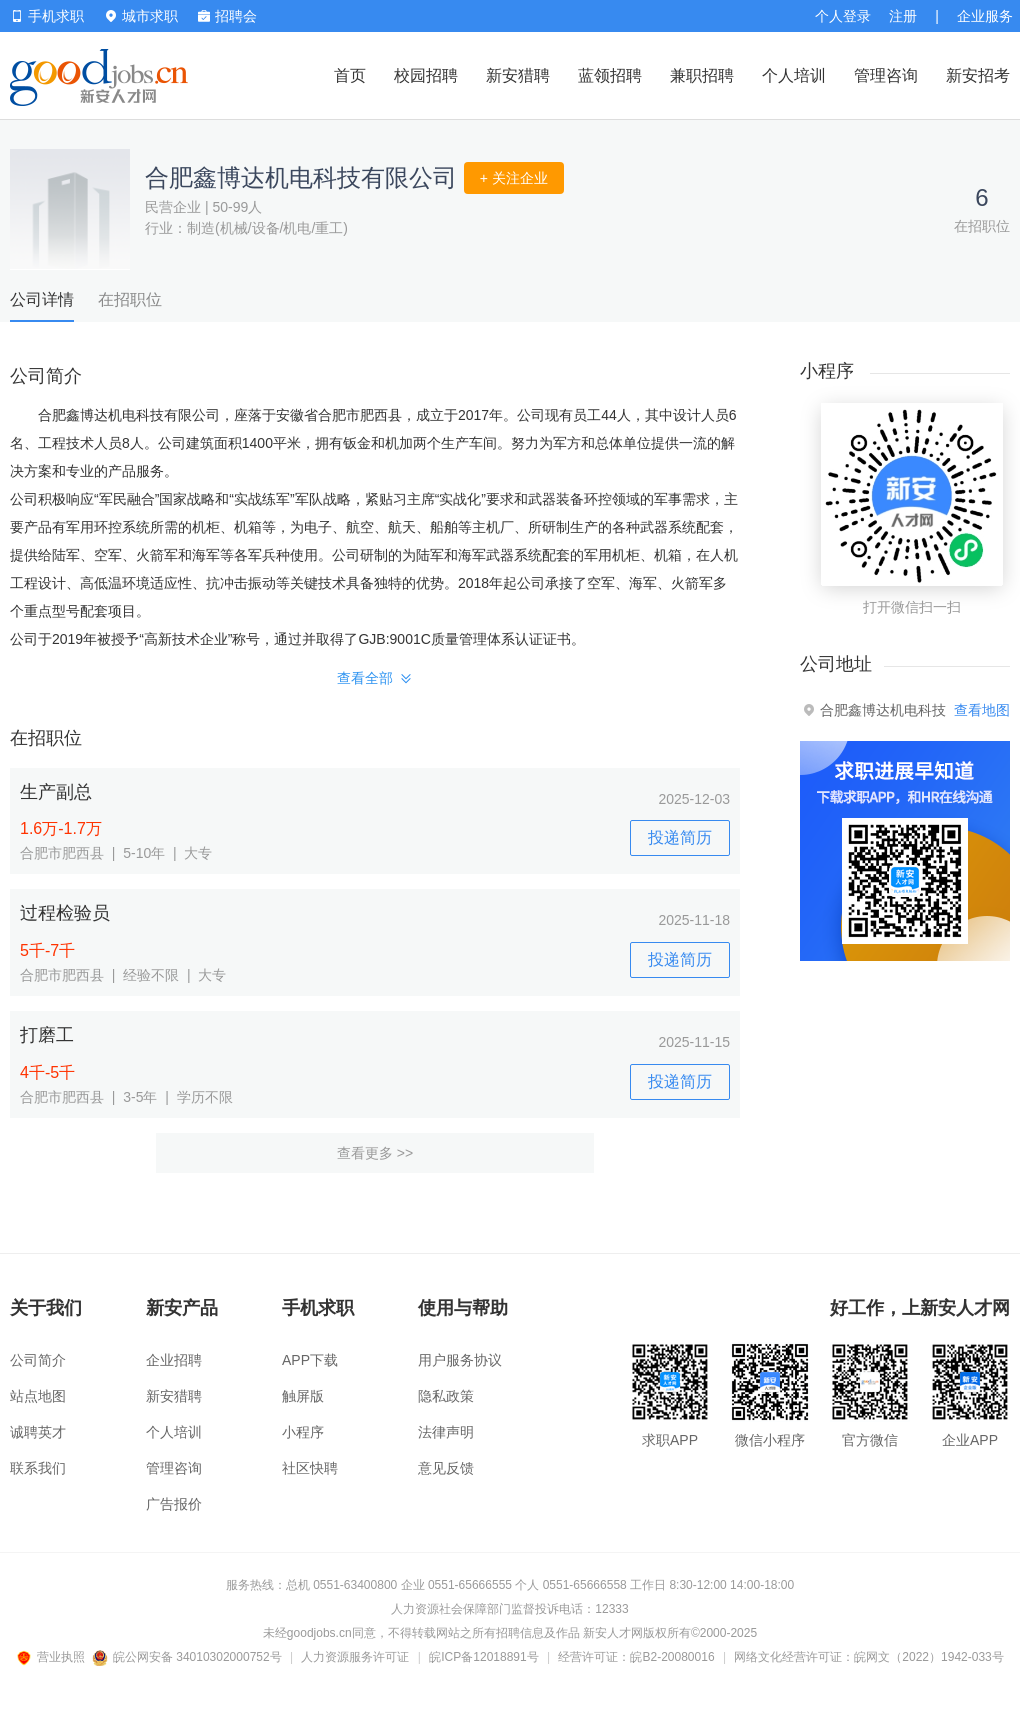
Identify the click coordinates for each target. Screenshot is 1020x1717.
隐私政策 (446, 1396)
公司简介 (38, 1360)
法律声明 (446, 1432)
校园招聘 (426, 75)
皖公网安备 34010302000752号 (188, 1657)
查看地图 (982, 710)
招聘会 (227, 16)
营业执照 (54, 1657)
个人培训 (794, 75)
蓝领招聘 (610, 75)
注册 (903, 16)
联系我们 (38, 1468)
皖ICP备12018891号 (483, 1657)
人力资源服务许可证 (355, 1657)
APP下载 (310, 1360)
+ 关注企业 (514, 178)
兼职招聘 (702, 75)
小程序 (303, 1432)
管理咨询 (886, 75)
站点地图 (38, 1396)
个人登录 (843, 16)
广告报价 (174, 1504)
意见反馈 (446, 1468)
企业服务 (985, 16)
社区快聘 (310, 1468)
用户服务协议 (460, 1360)
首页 (350, 75)
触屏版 (303, 1396)
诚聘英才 (38, 1432)
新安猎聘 (518, 75)
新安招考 (978, 75)
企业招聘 (174, 1360)
